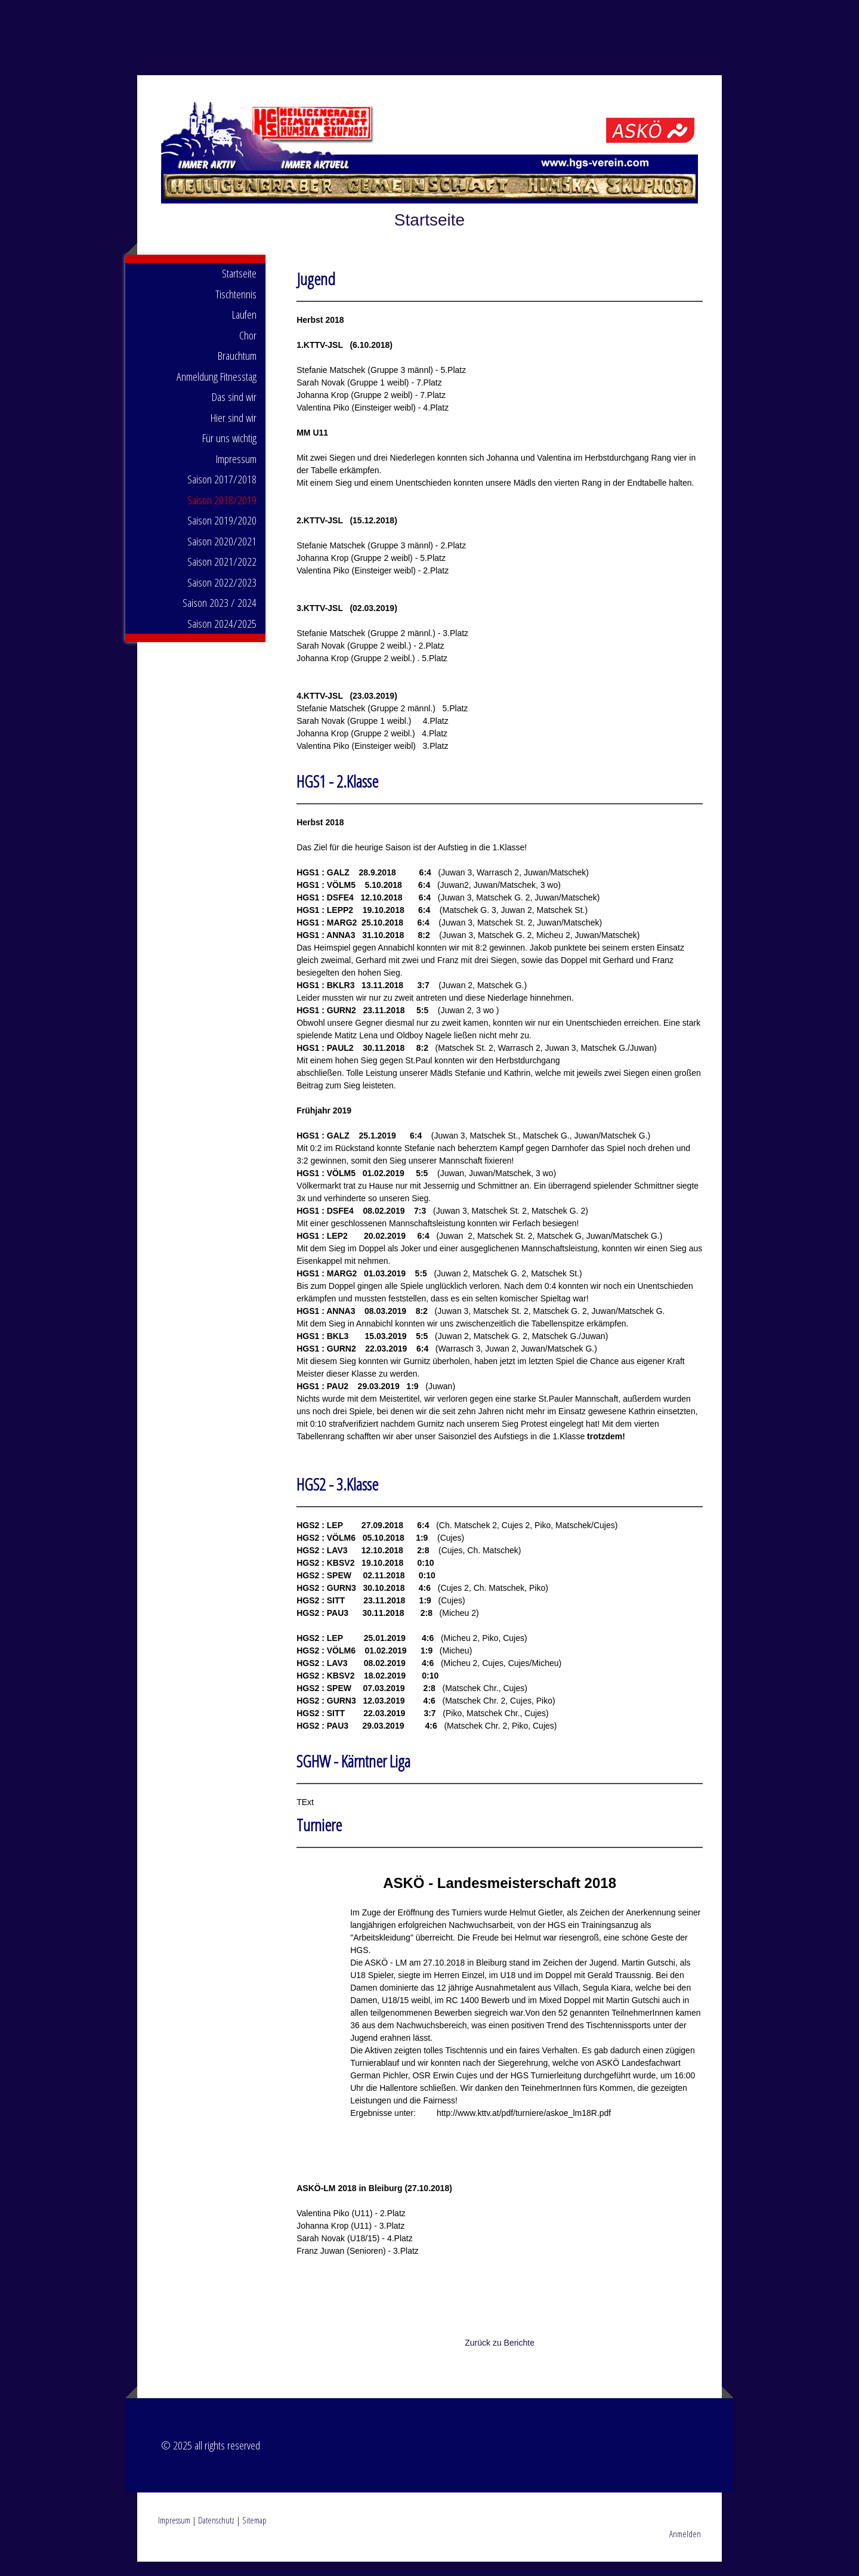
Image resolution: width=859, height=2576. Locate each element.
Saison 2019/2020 (222, 534)
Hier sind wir (234, 432)
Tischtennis (236, 308)
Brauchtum (237, 370)
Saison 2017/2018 (222, 493)
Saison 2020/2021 (222, 555)
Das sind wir (234, 411)
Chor (248, 349)
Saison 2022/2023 (222, 596)
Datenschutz (216, 2534)
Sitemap (254, 2534)
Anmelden (685, 2548)
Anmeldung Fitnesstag (217, 391)
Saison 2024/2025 (222, 638)
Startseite (239, 287)
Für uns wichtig (229, 452)
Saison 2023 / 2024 (220, 617)
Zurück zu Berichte (499, 2357)
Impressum (236, 473)
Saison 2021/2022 (222, 576)
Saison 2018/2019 (222, 514)
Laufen (244, 329)
